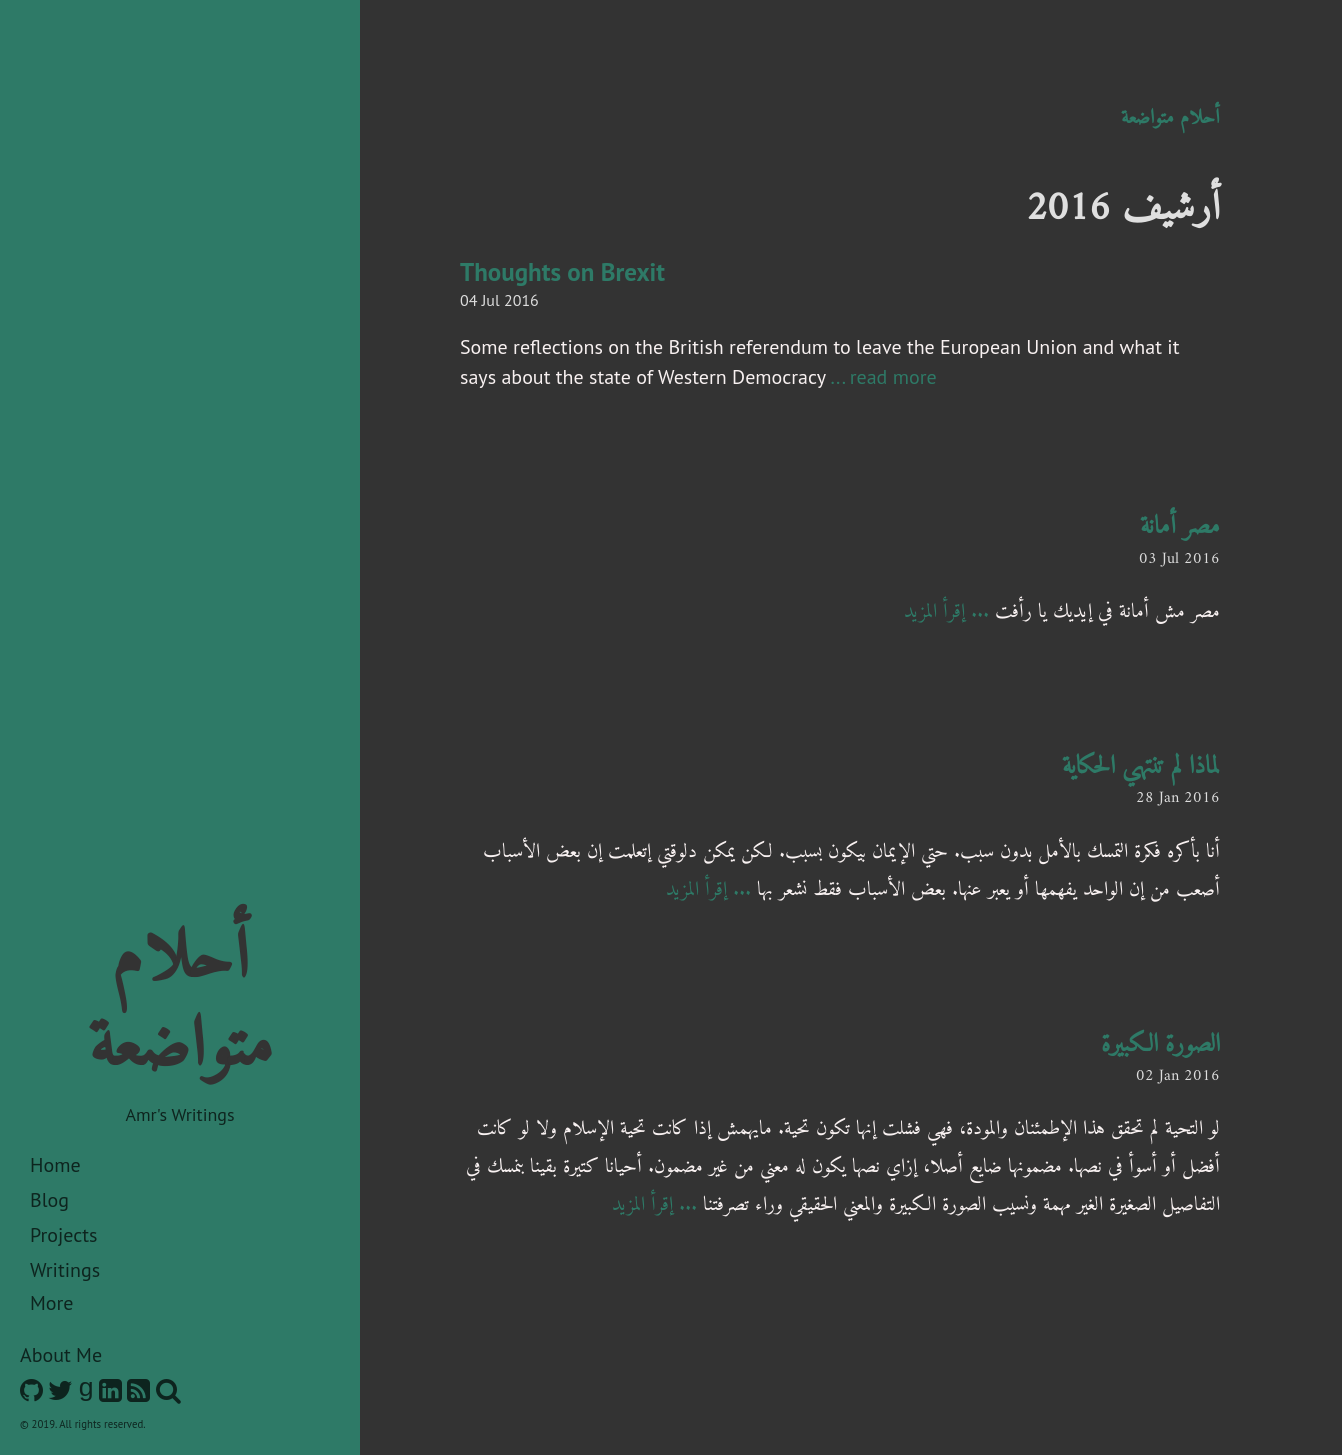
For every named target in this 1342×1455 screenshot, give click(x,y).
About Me (61, 1355)
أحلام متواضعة (1170, 118)
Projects (64, 1235)
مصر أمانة (1180, 527)
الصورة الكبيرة (1160, 1045)
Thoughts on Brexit (562, 272)
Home (55, 1165)
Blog (49, 1200)
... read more (883, 377)
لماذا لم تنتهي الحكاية (1141, 767)
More (52, 1303)
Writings (65, 1270)
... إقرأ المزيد (946, 612)
